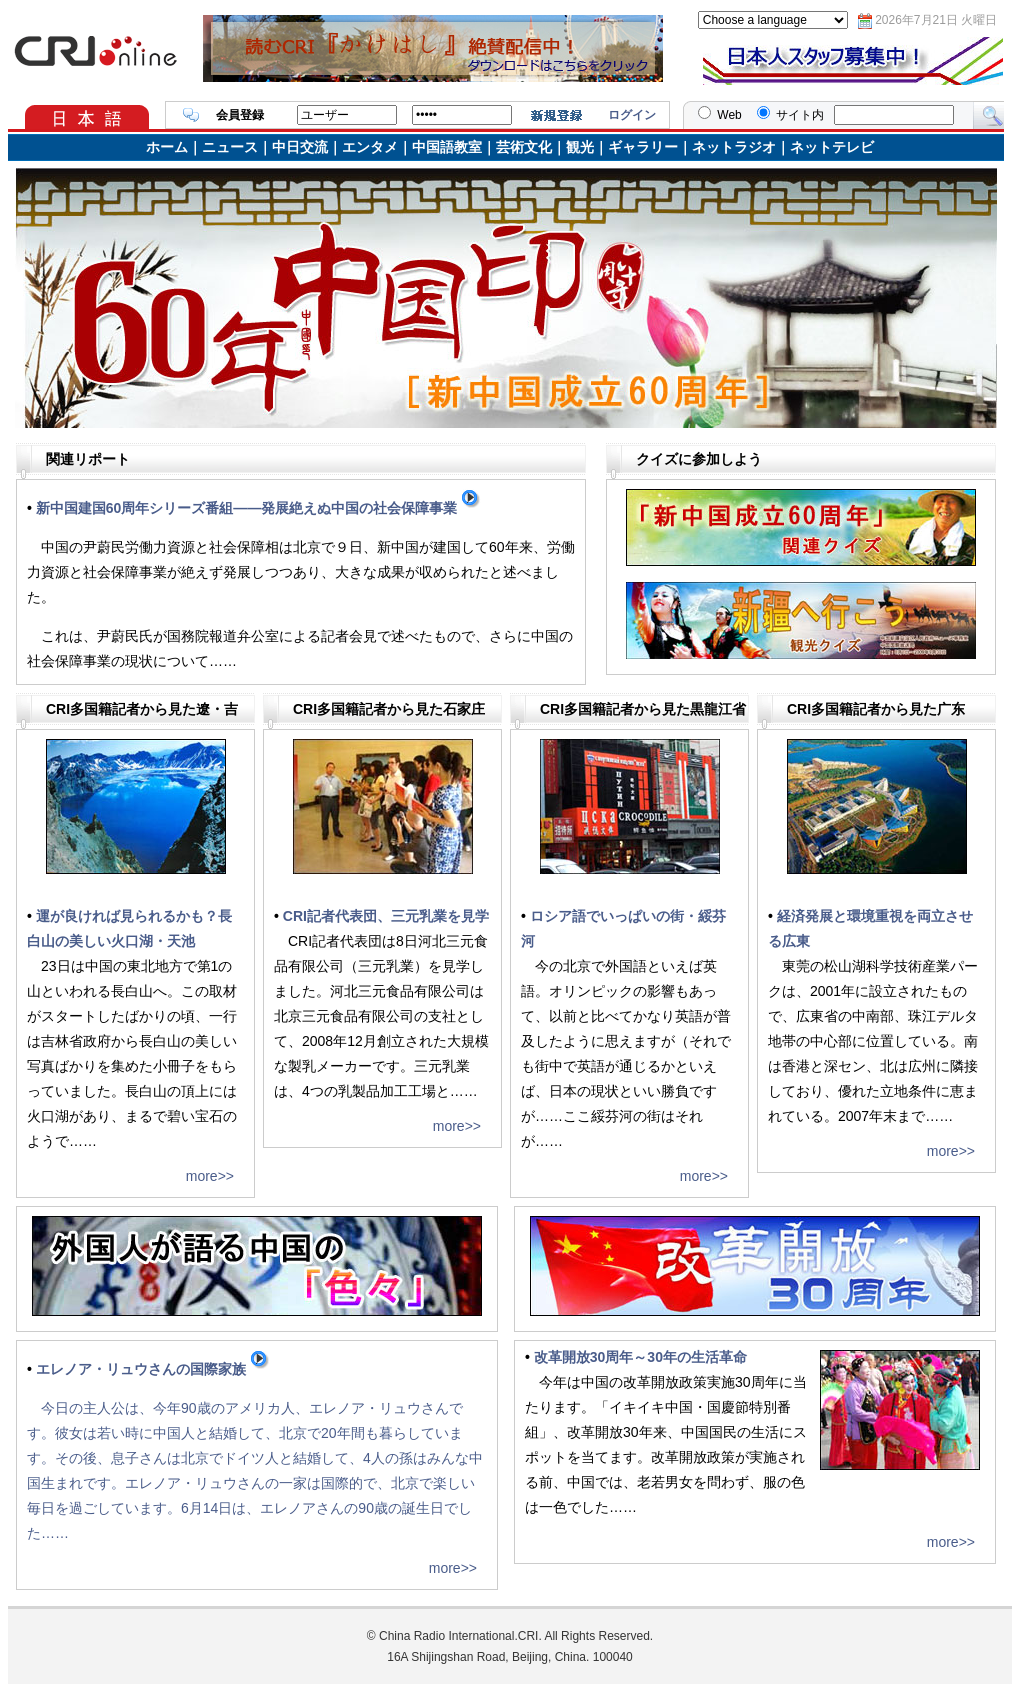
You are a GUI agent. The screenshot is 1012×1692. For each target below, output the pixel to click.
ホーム (167, 147)
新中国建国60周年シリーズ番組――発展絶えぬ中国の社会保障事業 (259, 508)
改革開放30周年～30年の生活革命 (640, 1357)
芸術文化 (524, 147)
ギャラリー (643, 147)
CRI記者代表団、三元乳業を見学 (386, 916)
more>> (210, 1176)
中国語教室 (447, 147)
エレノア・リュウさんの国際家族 (153, 1369)
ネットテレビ (832, 147)
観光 (580, 147)
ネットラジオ (734, 147)
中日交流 (300, 147)
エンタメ (370, 147)
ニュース (230, 147)
